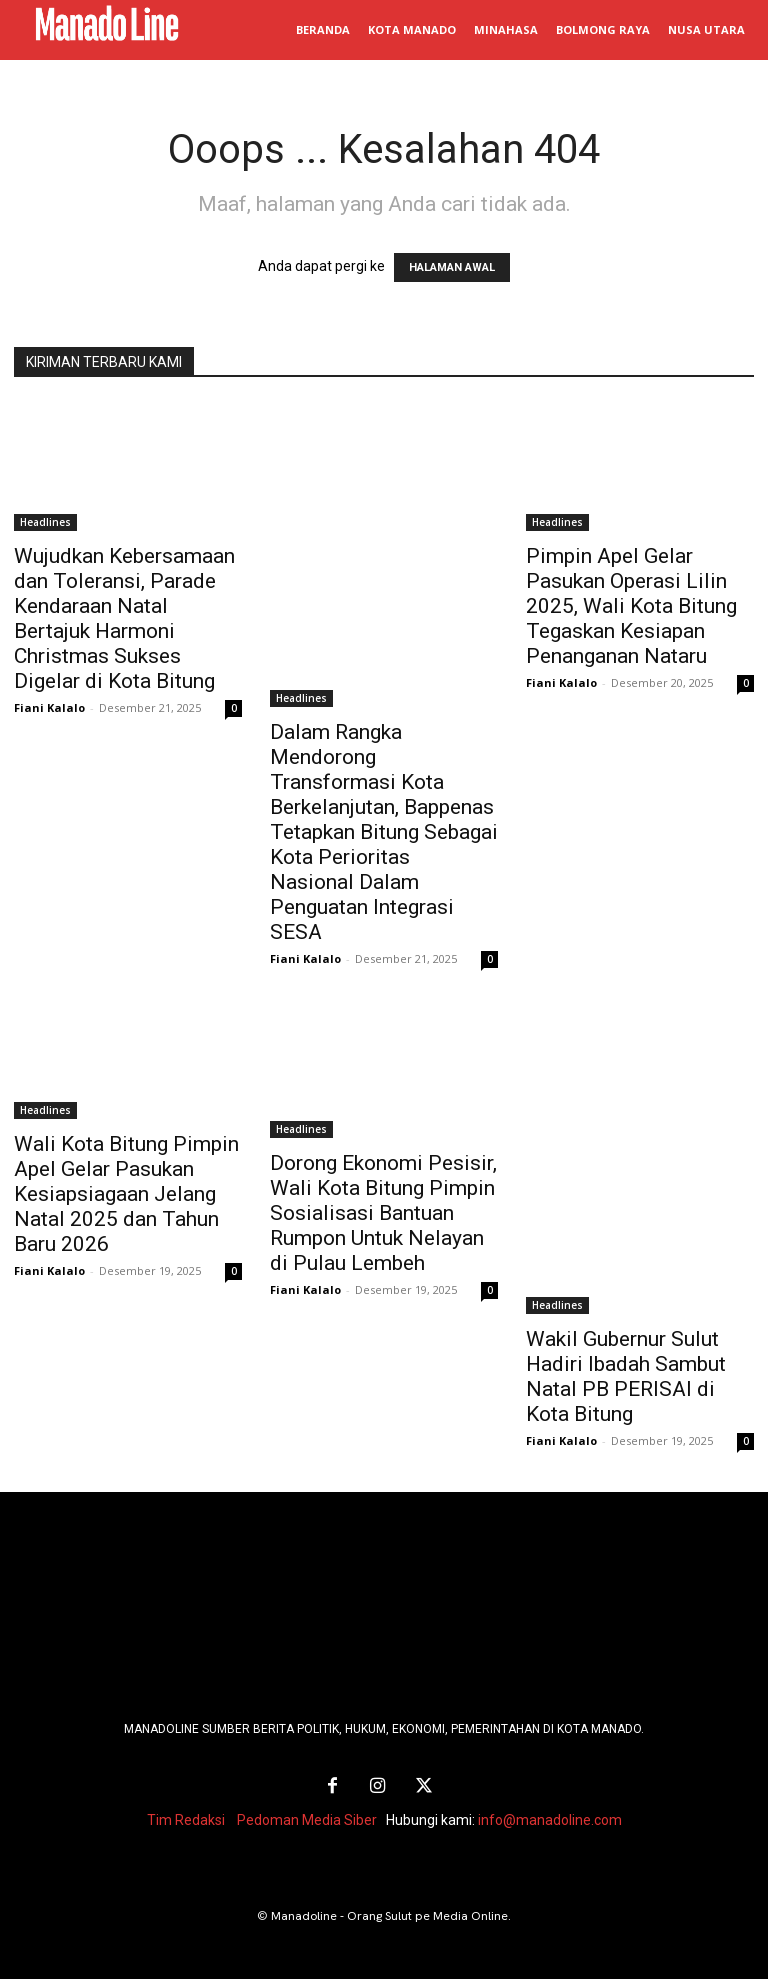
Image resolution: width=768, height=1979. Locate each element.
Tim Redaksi (186, 1816)
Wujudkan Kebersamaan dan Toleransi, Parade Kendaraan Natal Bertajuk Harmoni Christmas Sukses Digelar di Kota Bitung (124, 618)
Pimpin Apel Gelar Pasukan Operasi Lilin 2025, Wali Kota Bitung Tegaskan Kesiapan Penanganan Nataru (631, 606)
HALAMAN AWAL (452, 267)
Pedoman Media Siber (307, 1816)
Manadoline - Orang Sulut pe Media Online (389, 1912)
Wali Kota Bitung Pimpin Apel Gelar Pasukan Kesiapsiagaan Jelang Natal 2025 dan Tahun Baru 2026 (126, 1194)
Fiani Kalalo (49, 707)
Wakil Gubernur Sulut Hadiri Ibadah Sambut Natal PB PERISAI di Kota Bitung (626, 1376)
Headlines (45, 522)
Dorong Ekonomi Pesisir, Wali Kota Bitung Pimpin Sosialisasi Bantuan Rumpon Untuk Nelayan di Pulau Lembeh (383, 1213)
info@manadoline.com (550, 1816)
